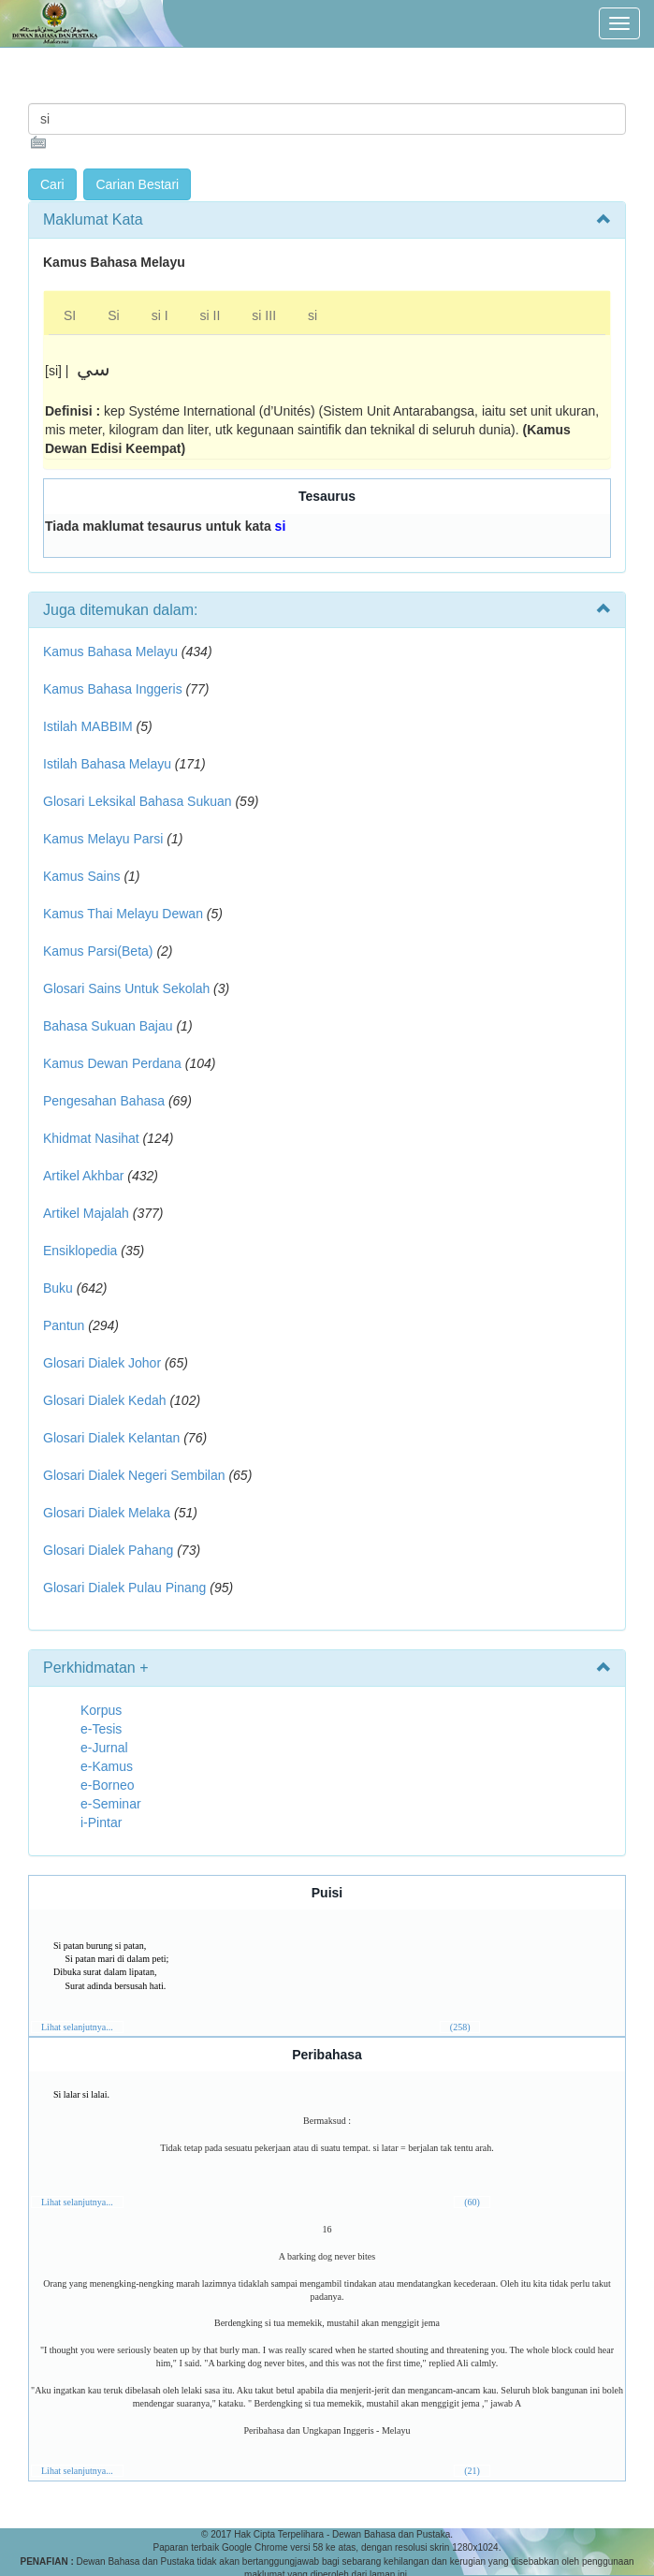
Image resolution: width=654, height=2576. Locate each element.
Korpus (101, 1710)
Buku (58, 1288)
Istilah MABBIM (88, 726)
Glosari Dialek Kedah (105, 1400)
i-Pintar (101, 1822)
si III (264, 315)
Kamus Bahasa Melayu (112, 651)
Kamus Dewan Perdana (112, 1063)
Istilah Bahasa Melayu (107, 763)
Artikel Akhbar (83, 1175)
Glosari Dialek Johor (102, 1362)
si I (160, 315)
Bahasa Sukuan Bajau (108, 1025)
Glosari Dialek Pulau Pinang (124, 1587)
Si (113, 315)
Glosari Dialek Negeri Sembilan (134, 1475)
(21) (472, 2471)
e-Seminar (110, 1803)
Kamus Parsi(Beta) (98, 951)
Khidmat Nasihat (91, 1138)
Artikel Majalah (86, 1213)
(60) (472, 2202)
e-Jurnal (104, 1747)
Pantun (63, 1325)
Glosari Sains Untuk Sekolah (126, 988)
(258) (460, 2027)
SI (70, 315)
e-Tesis (101, 1728)
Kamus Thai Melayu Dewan (123, 913)
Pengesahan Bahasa (104, 1100)
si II (210, 315)
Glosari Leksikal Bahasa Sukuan (137, 801)
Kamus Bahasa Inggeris (112, 688)
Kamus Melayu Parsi (103, 838)
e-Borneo (107, 1785)
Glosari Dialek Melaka (106, 1512)
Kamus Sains (81, 876)
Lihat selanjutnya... (77, 2027)
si (312, 315)
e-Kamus (106, 1766)
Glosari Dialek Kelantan (111, 1437)
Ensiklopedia (80, 1250)
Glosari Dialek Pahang (108, 1550)
